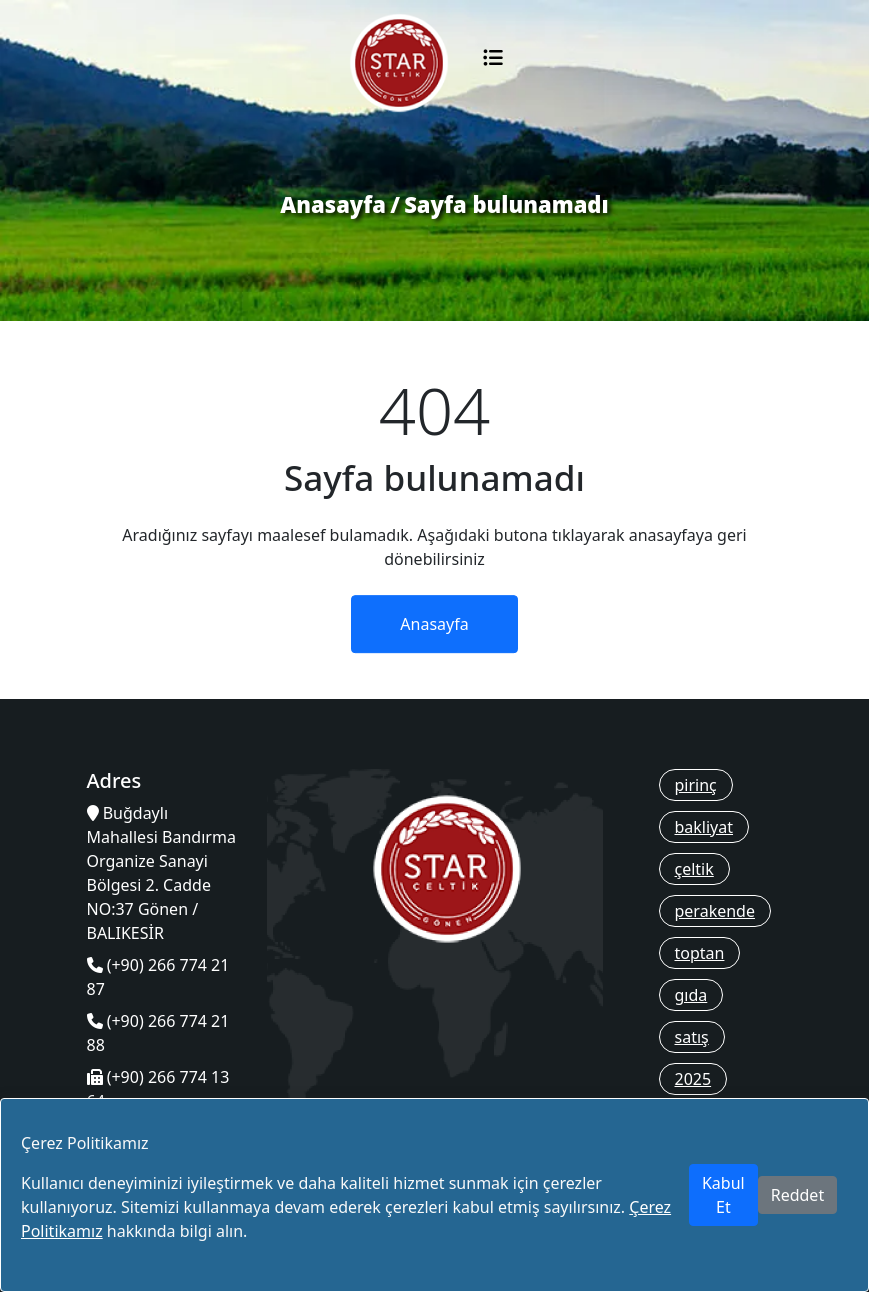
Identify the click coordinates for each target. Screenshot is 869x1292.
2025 (693, 1079)
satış (692, 1037)
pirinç (696, 785)
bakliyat (704, 827)
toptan (700, 953)
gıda (691, 995)
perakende (715, 911)
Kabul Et (723, 1195)
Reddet (797, 1195)
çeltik (694, 869)
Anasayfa (333, 204)
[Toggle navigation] (493, 63)
